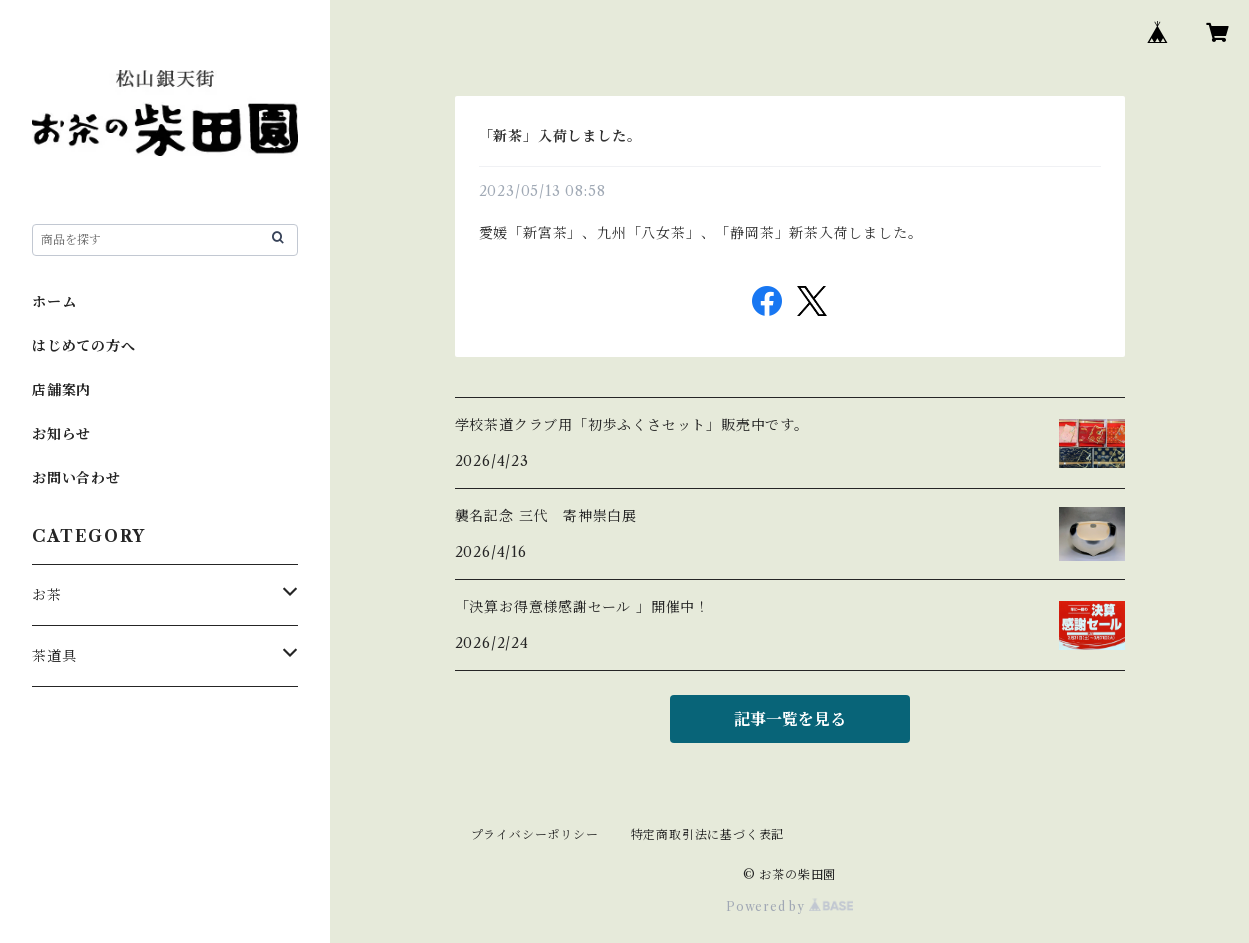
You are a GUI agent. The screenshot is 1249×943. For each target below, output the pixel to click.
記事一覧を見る (790, 719)
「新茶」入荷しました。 (560, 136)
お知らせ (61, 434)
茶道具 (54, 656)
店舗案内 (61, 390)
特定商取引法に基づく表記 (708, 834)
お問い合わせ (76, 478)
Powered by (789, 906)
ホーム (54, 302)
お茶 (47, 595)
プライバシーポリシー (535, 834)
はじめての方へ (84, 346)
